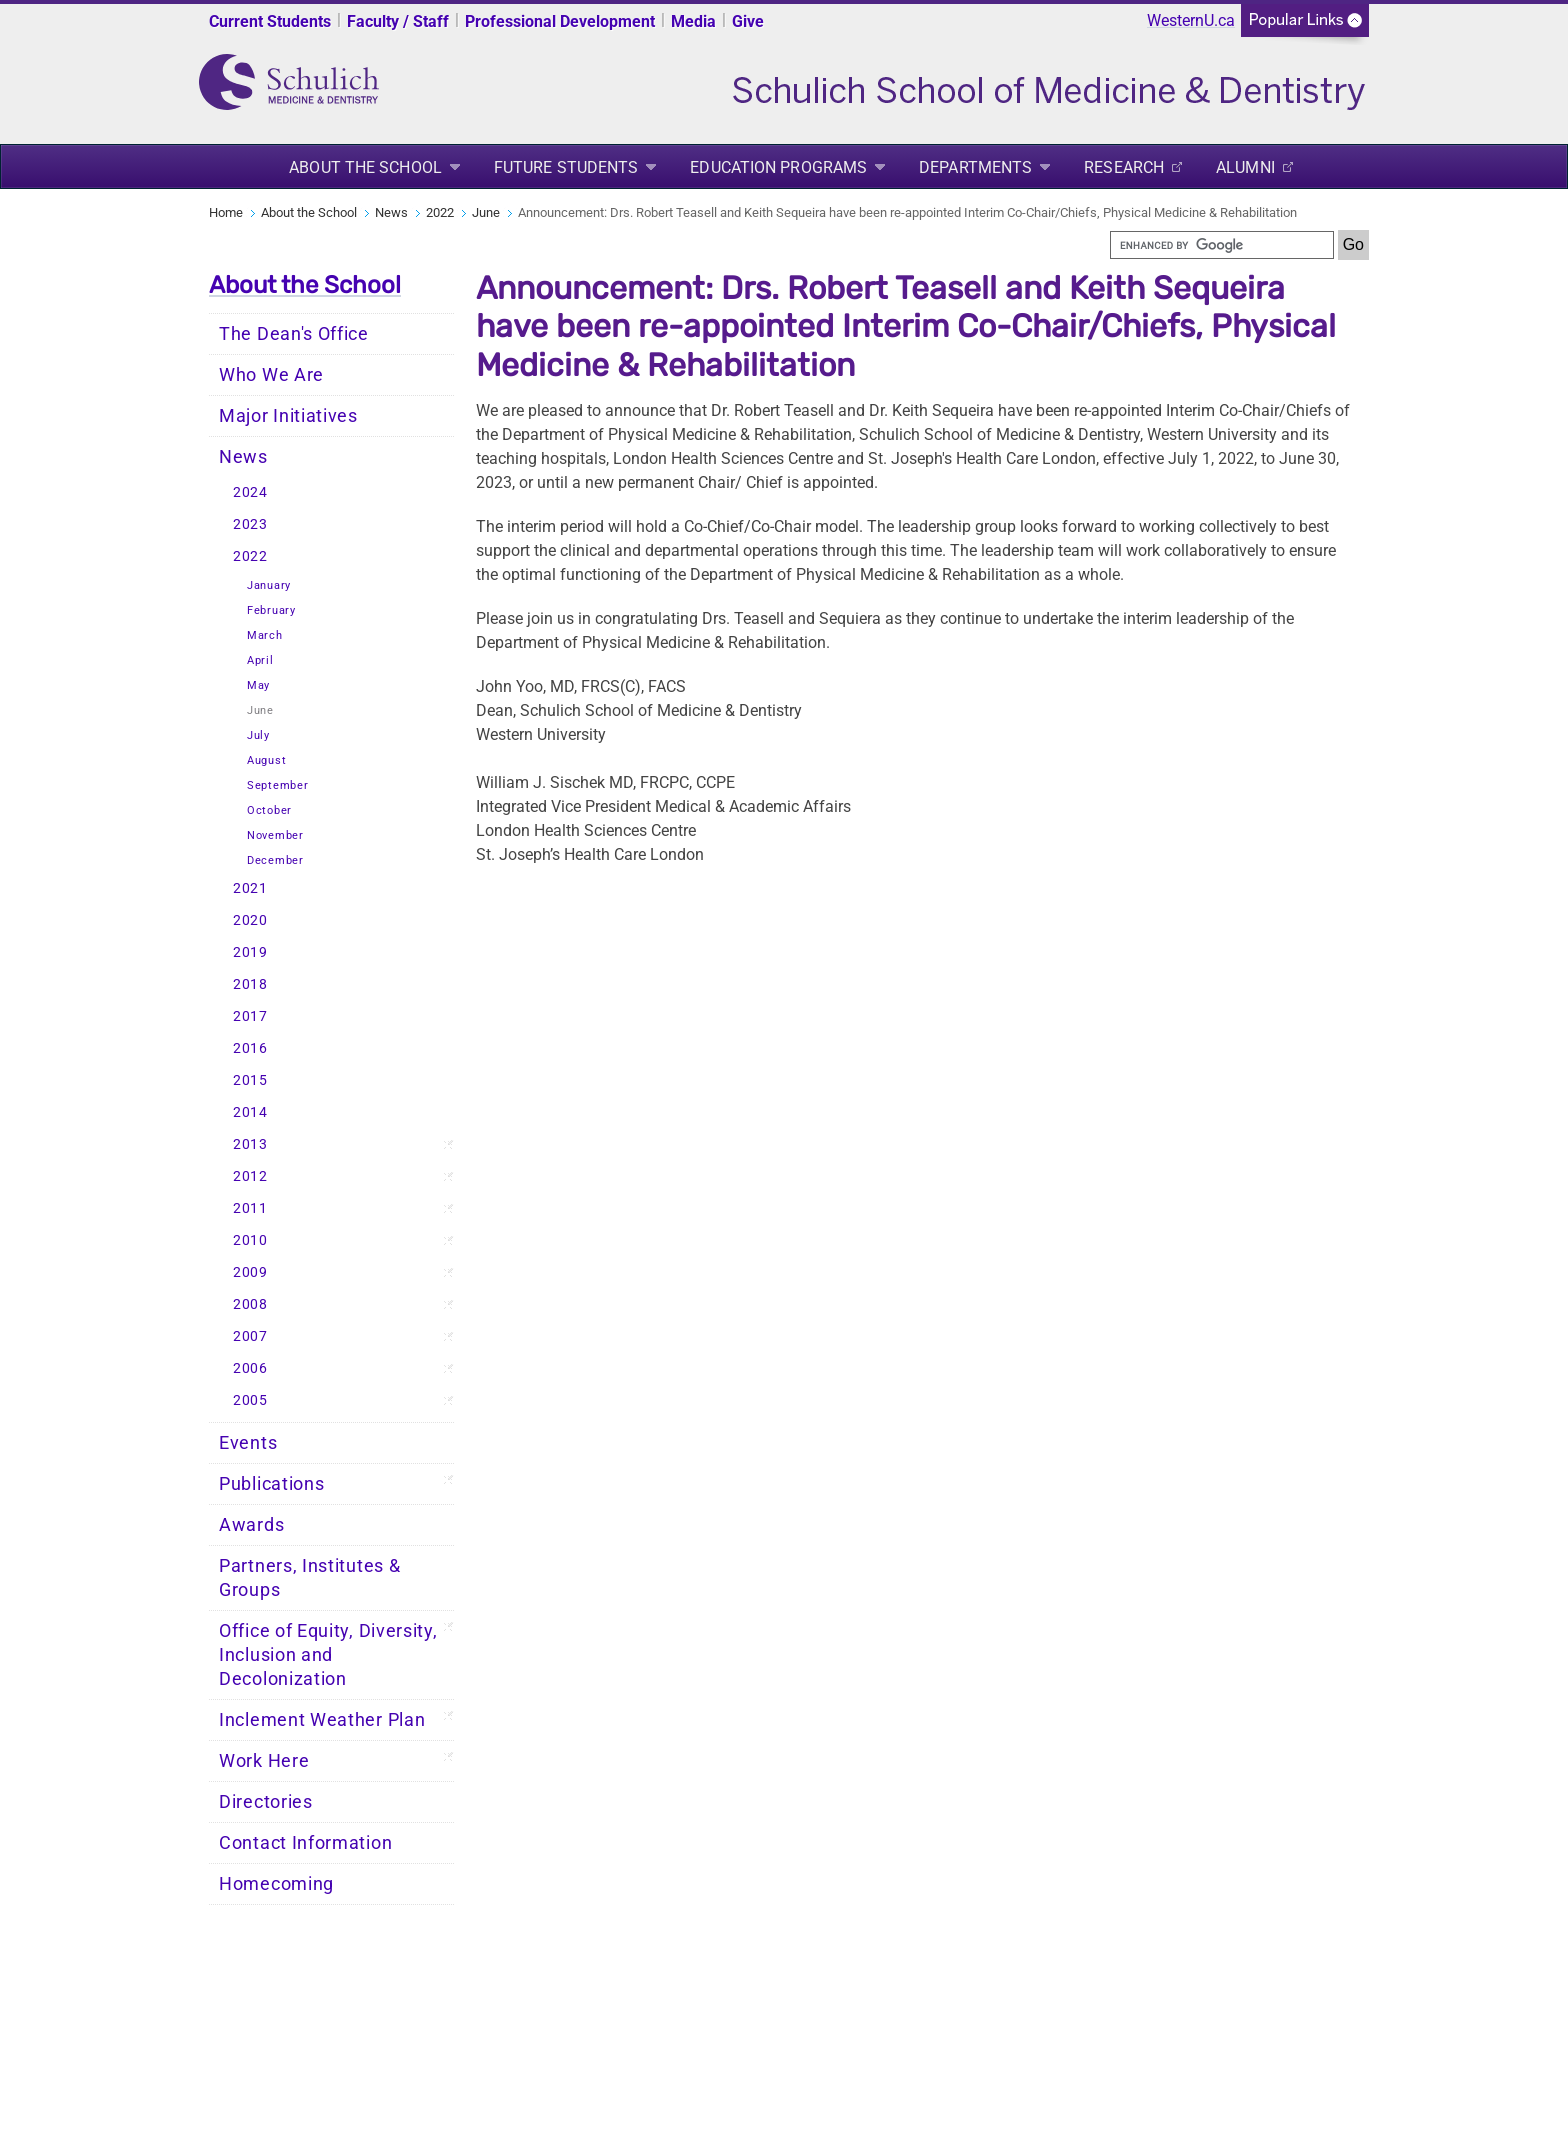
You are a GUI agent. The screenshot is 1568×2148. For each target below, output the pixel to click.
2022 (440, 212)
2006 (250, 1368)
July (258, 735)
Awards (251, 1525)
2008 (250, 1304)
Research (1124, 167)
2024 (250, 492)
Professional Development (560, 21)
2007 (250, 1336)
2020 (250, 920)
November (275, 835)
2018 (250, 984)
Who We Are (271, 375)
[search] (1222, 245)
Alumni (1245, 167)
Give (748, 21)
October (269, 810)
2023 (250, 524)
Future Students (566, 167)
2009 (250, 1272)
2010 (250, 1240)
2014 (250, 1112)
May (258, 685)
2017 (250, 1016)
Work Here (264, 1761)
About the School (365, 167)
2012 (250, 1176)
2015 (250, 1080)
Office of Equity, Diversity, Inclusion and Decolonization (328, 1655)
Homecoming (276, 1884)
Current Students (270, 21)
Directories (266, 1802)
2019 (250, 952)
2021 (250, 888)
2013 (250, 1144)
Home (226, 212)
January (269, 585)
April (260, 660)
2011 (250, 1208)
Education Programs (778, 167)
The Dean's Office (294, 334)
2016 (250, 1048)
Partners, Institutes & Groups (309, 1578)
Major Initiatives (288, 416)
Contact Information (305, 1843)
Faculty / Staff (398, 21)
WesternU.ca (1191, 20)
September (277, 785)
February (271, 610)
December (275, 860)
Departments (975, 167)
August (266, 760)
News (391, 212)
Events (248, 1443)
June (486, 212)
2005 (250, 1400)
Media (693, 21)
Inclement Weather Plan (322, 1720)
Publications (271, 1484)
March (265, 635)
